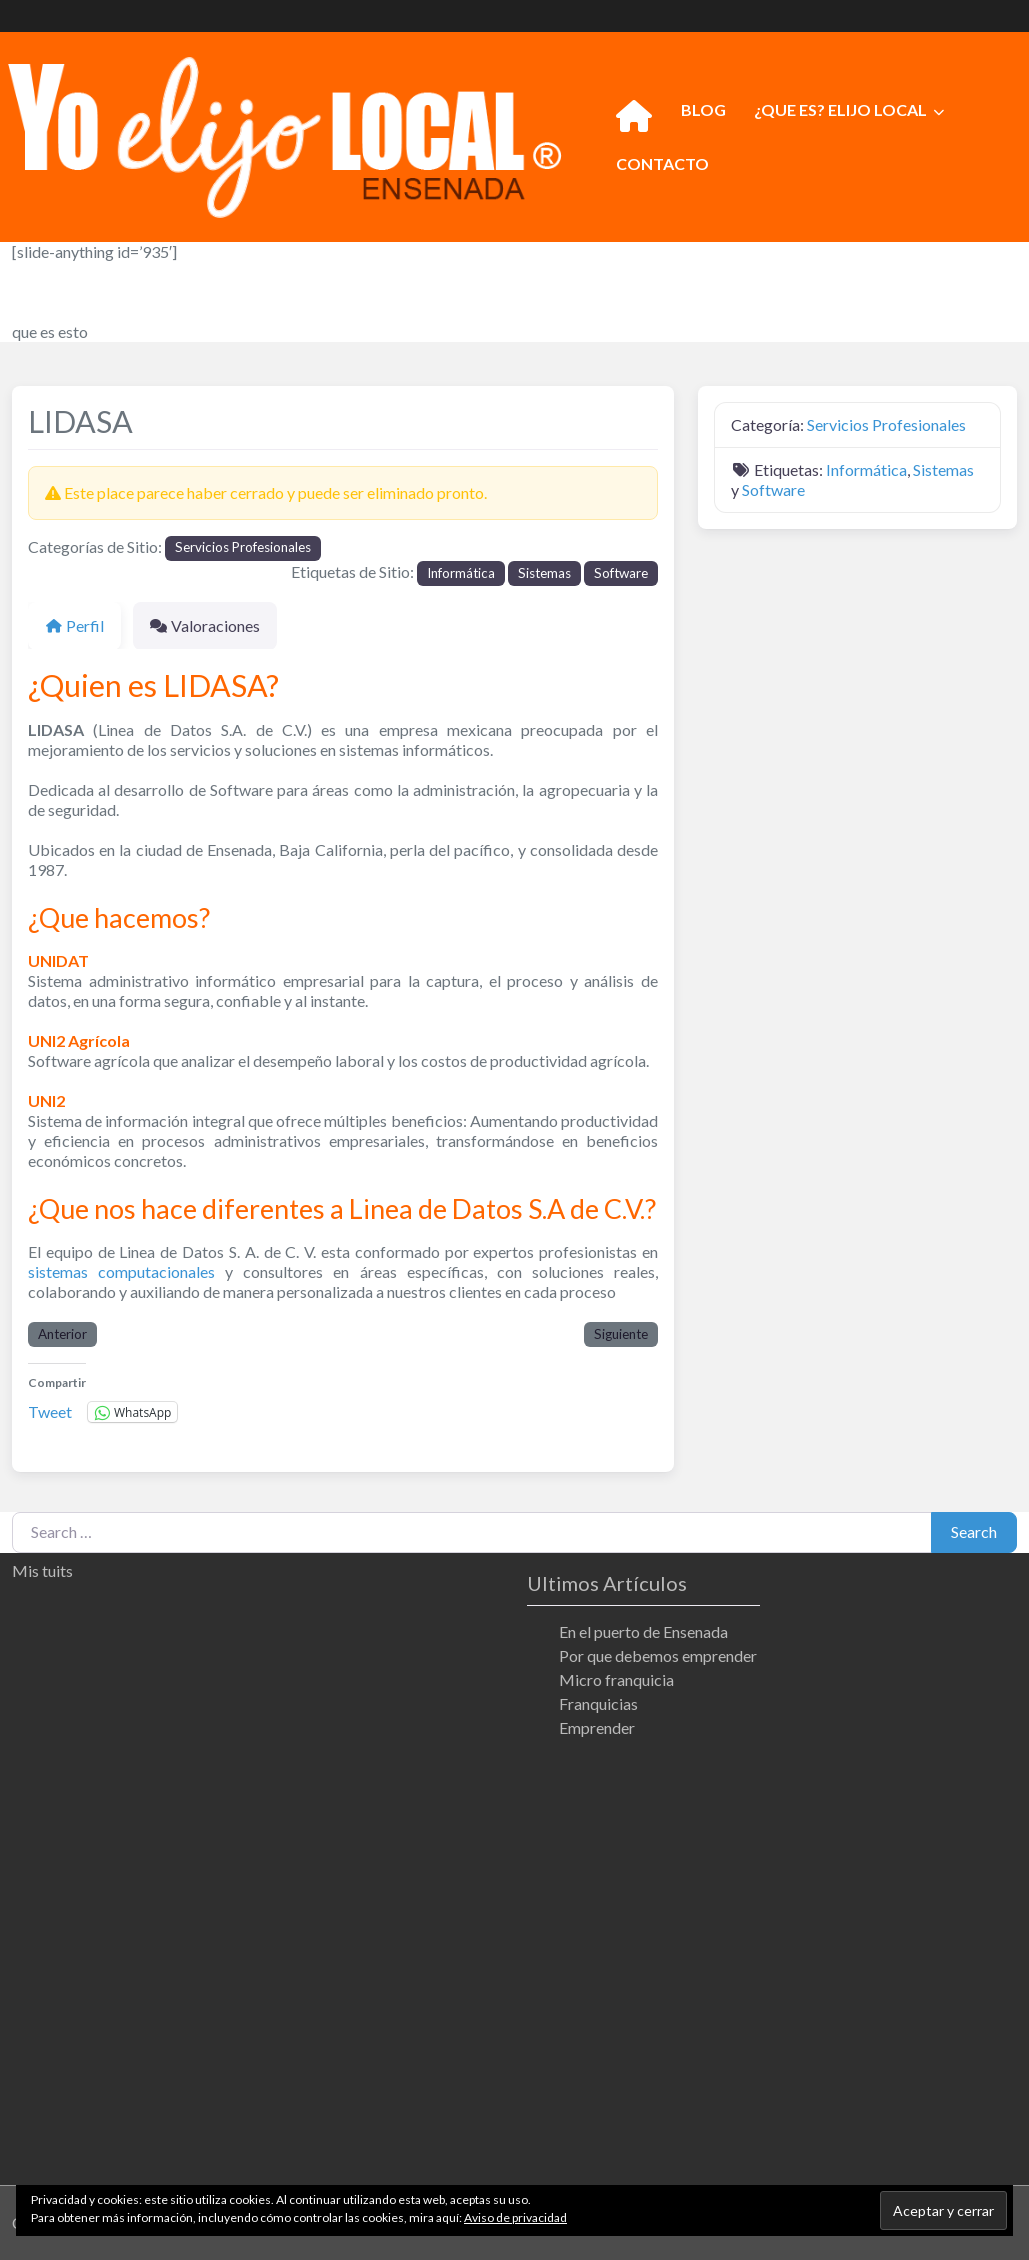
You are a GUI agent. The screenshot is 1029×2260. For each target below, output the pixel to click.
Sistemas (544, 573)
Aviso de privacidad (515, 2217)
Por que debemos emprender (658, 1655)
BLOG (703, 109)
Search (974, 1531)
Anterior (62, 1334)
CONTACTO (662, 163)
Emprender (597, 1727)
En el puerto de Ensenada (643, 1631)
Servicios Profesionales (243, 547)
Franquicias (598, 1703)
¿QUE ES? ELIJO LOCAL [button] (840, 109)
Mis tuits (42, 1570)
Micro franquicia (616, 1679)
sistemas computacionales (121, 1271)
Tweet (50, 1411)
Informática (461, 573)
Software (621, 573)
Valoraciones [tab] (205, 625)
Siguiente (621, 1334)
